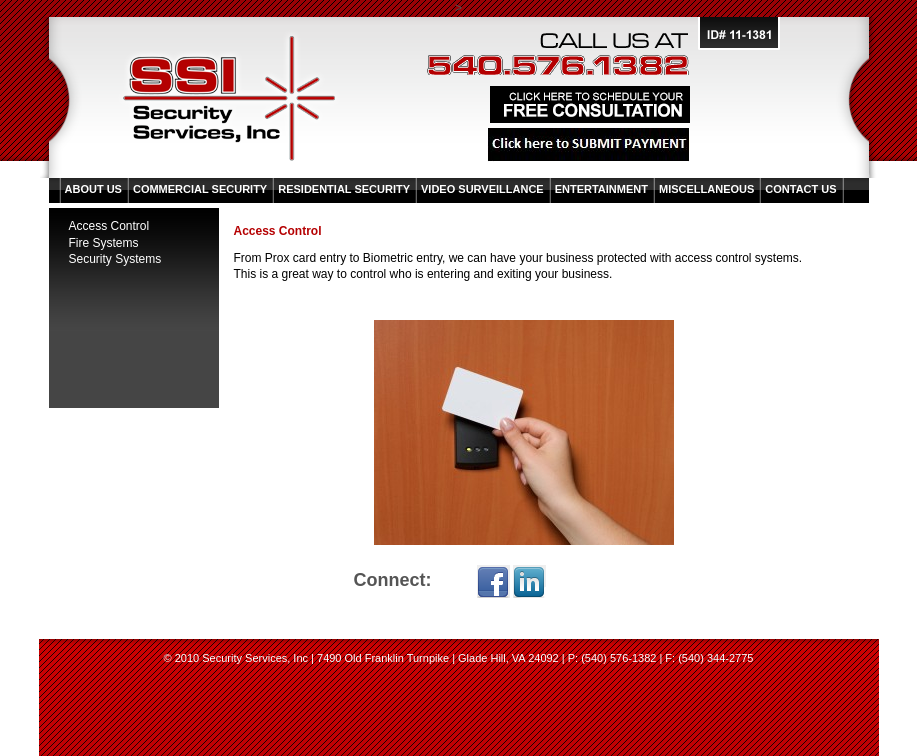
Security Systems (115, 259)
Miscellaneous (706, 189)
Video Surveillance (482, 189)
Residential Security (344, 189)
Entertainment (601, 189)
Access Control (109, 226)
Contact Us (800, 189)
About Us (93, 189)
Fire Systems (104, 243)
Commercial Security (200, 189)
